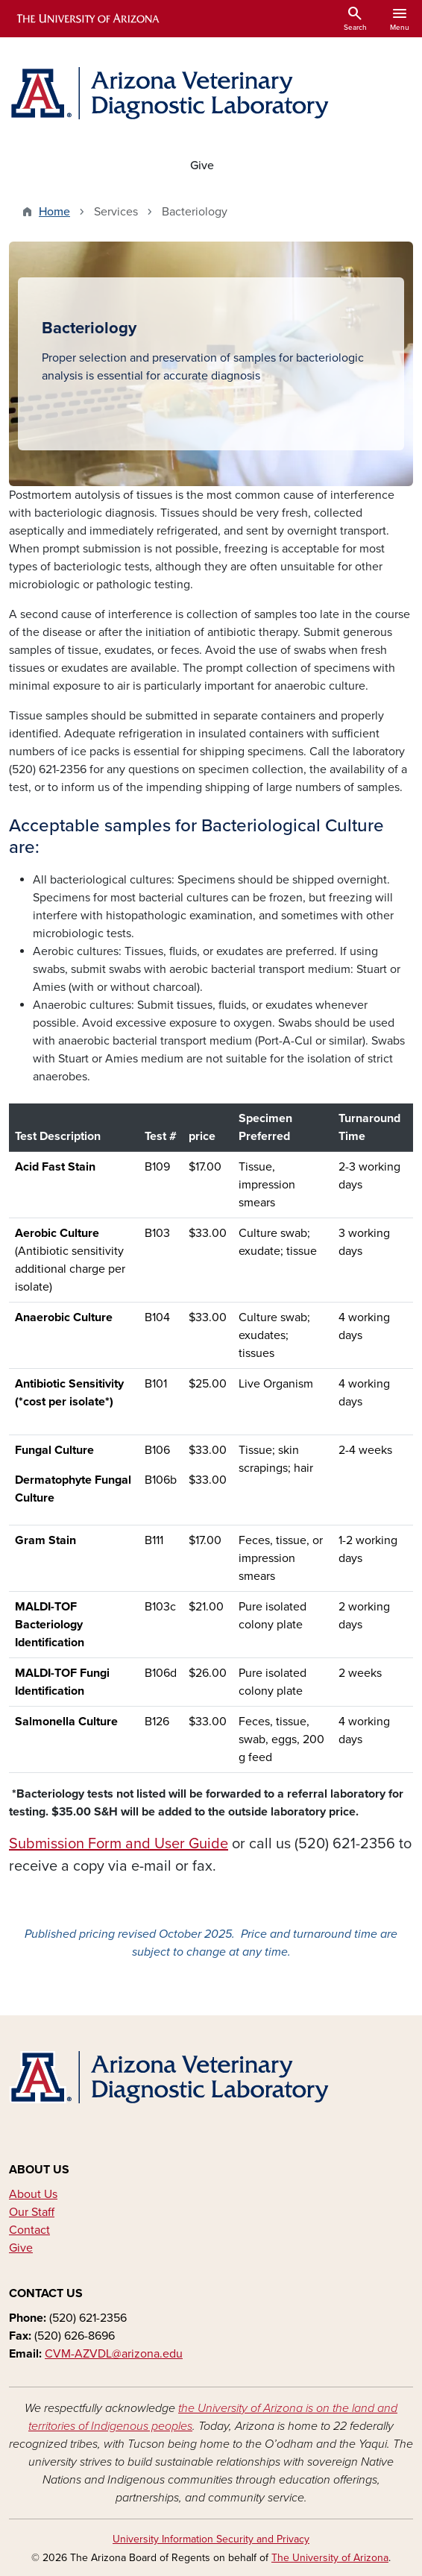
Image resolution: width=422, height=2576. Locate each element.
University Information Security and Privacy (211, 2539)
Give (202, 165)
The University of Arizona (329, 2557)
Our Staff (31, 2212)
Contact (29, 2230)
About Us (33, 2194)
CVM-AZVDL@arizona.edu (114, 2353)
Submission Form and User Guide (118, 1844)
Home (54, 211)
